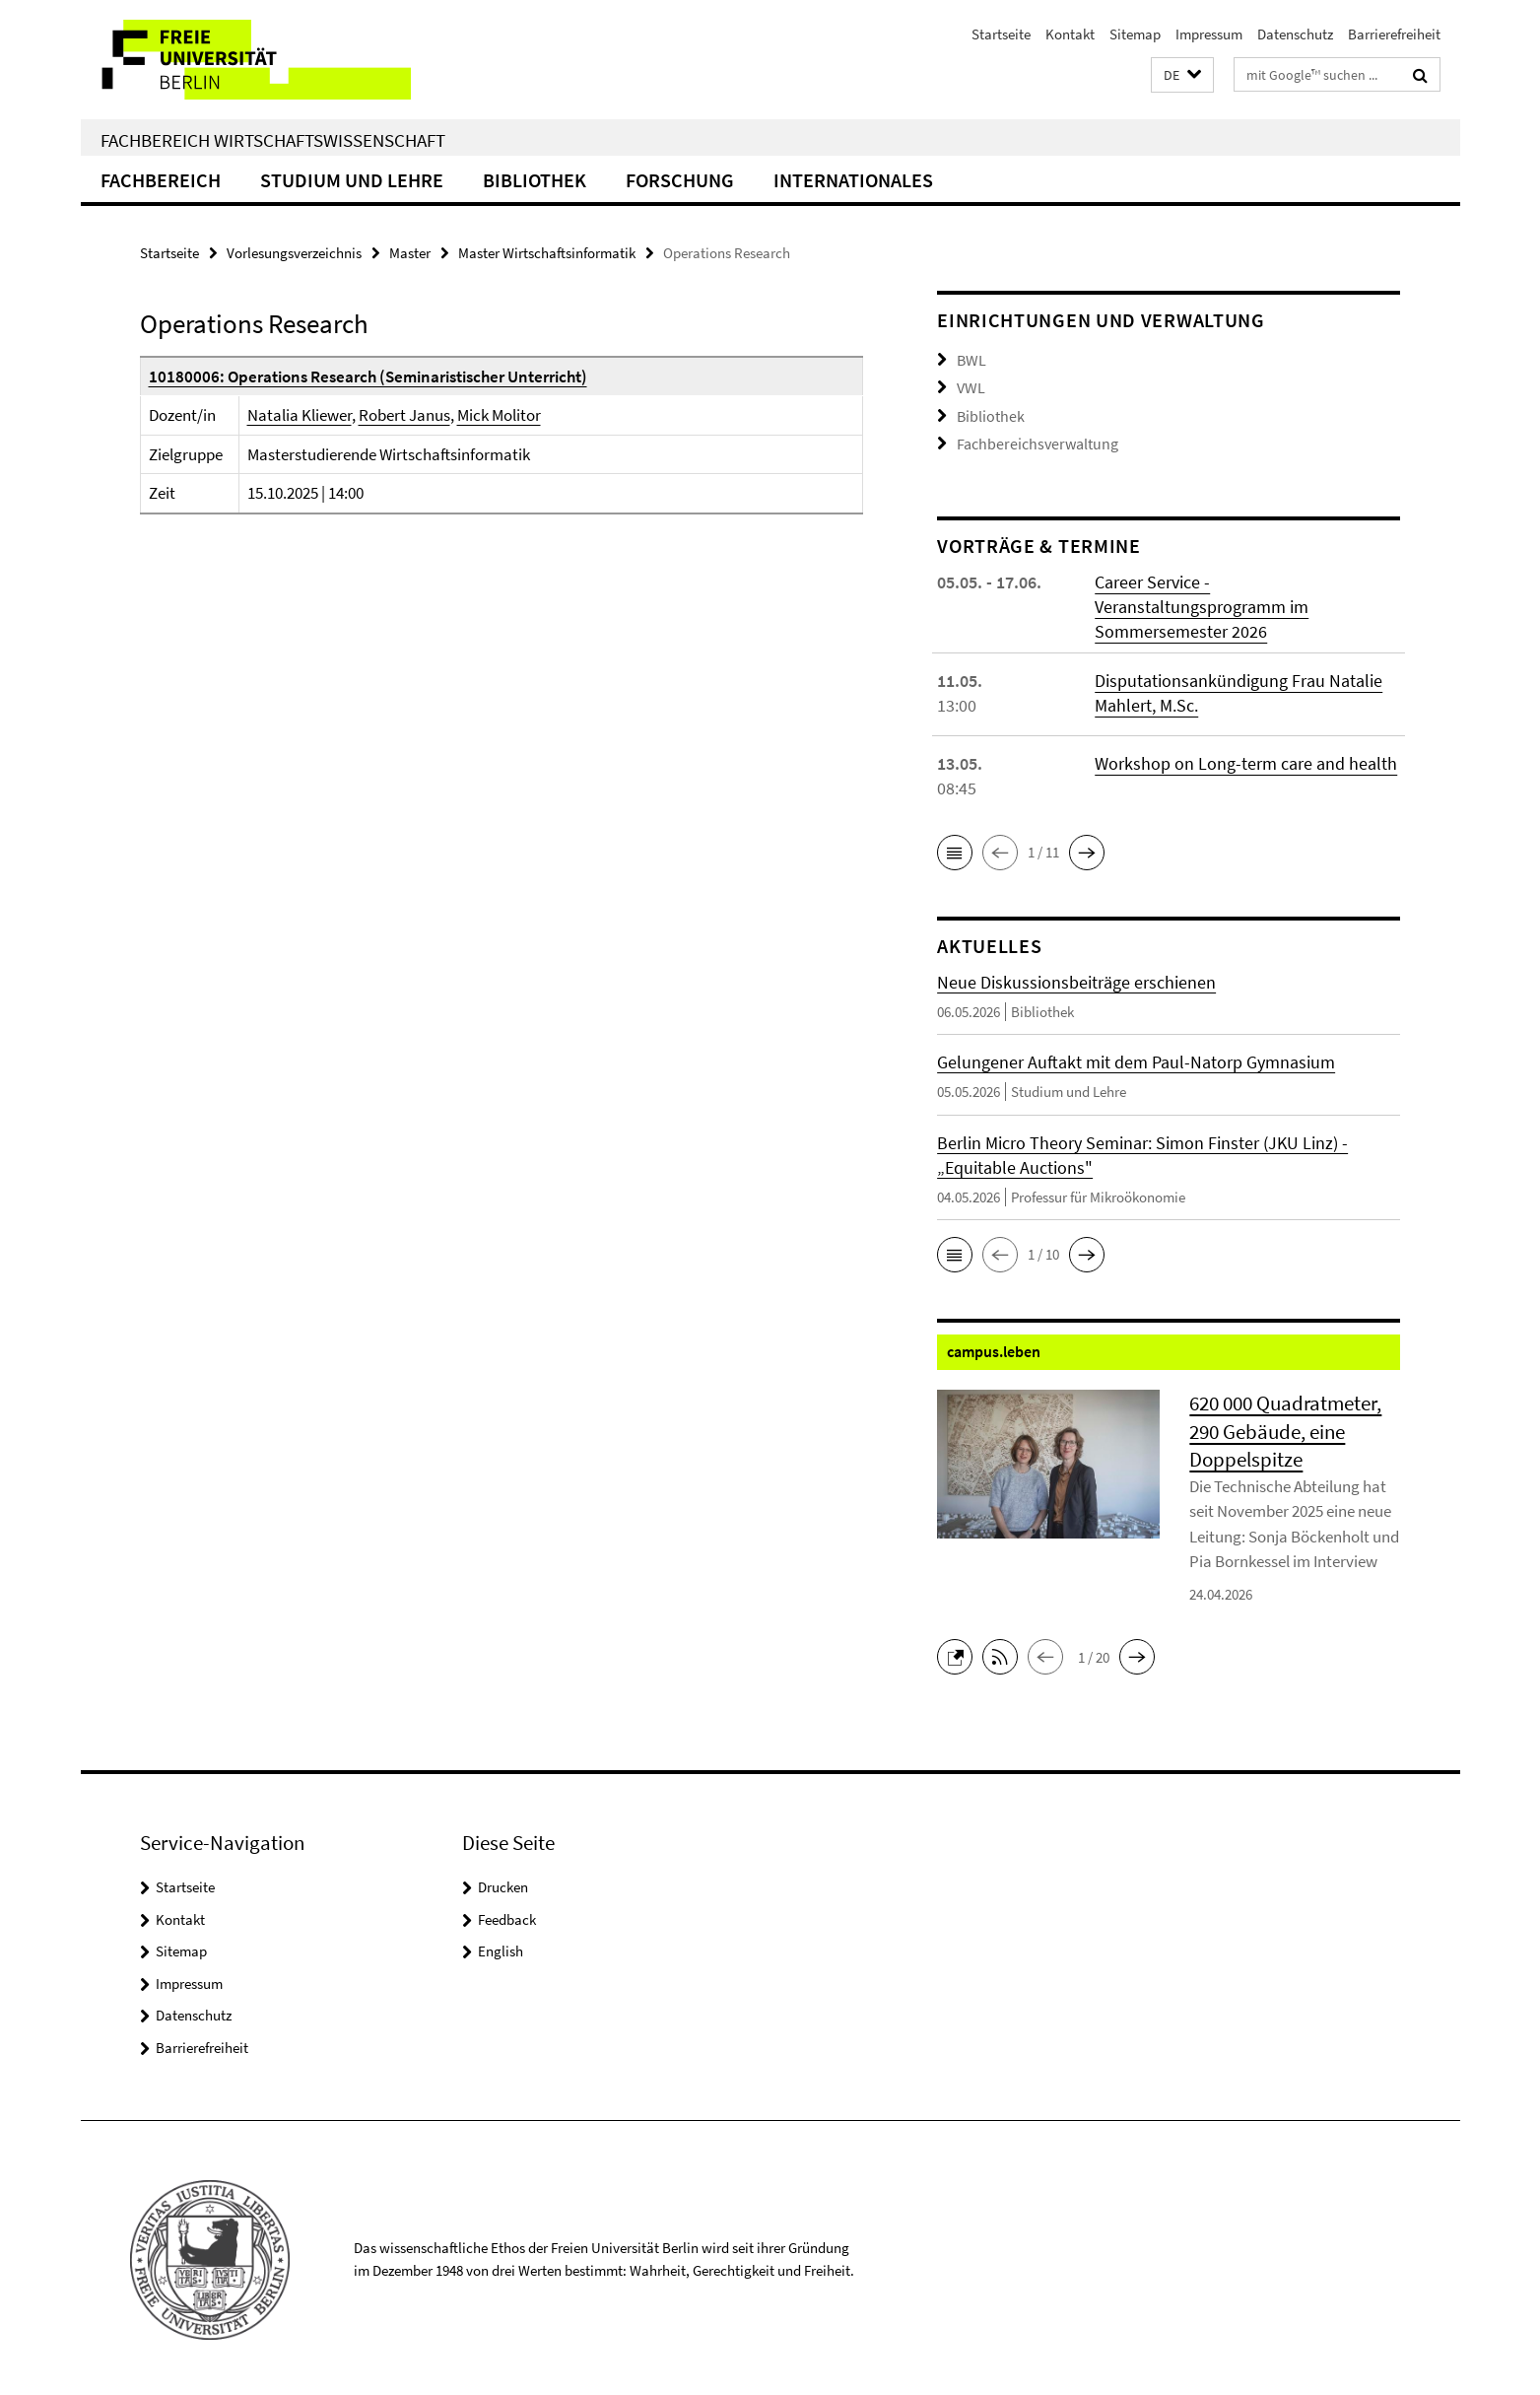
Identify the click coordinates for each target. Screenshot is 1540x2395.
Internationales (853, 180)
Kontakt (1070, 34)
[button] (1182, 75)
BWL (970, 359)
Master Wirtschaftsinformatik (547, 252)
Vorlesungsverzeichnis (294, 252)
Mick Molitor (499, 415)
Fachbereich (160, 180)
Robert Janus (404, 415)
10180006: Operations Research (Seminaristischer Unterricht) (368, 376)
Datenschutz (1295, 34)
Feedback (507, 1915)
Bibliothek (534, 180)
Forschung (680, 180)
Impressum (1208, 34)
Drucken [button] (503, 1883)
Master (410, 252)
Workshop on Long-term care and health (1246, 759)
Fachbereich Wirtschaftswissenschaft (272, 140)
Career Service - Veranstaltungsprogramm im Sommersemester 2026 (1201, 603)
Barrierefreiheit (1394, 34)
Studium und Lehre (351, 180)
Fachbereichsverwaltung (1031, 440)
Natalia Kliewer (299, 415)
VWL (970, 385)
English (500, 1947)
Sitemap (1135, 34)
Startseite (1001, 34)
